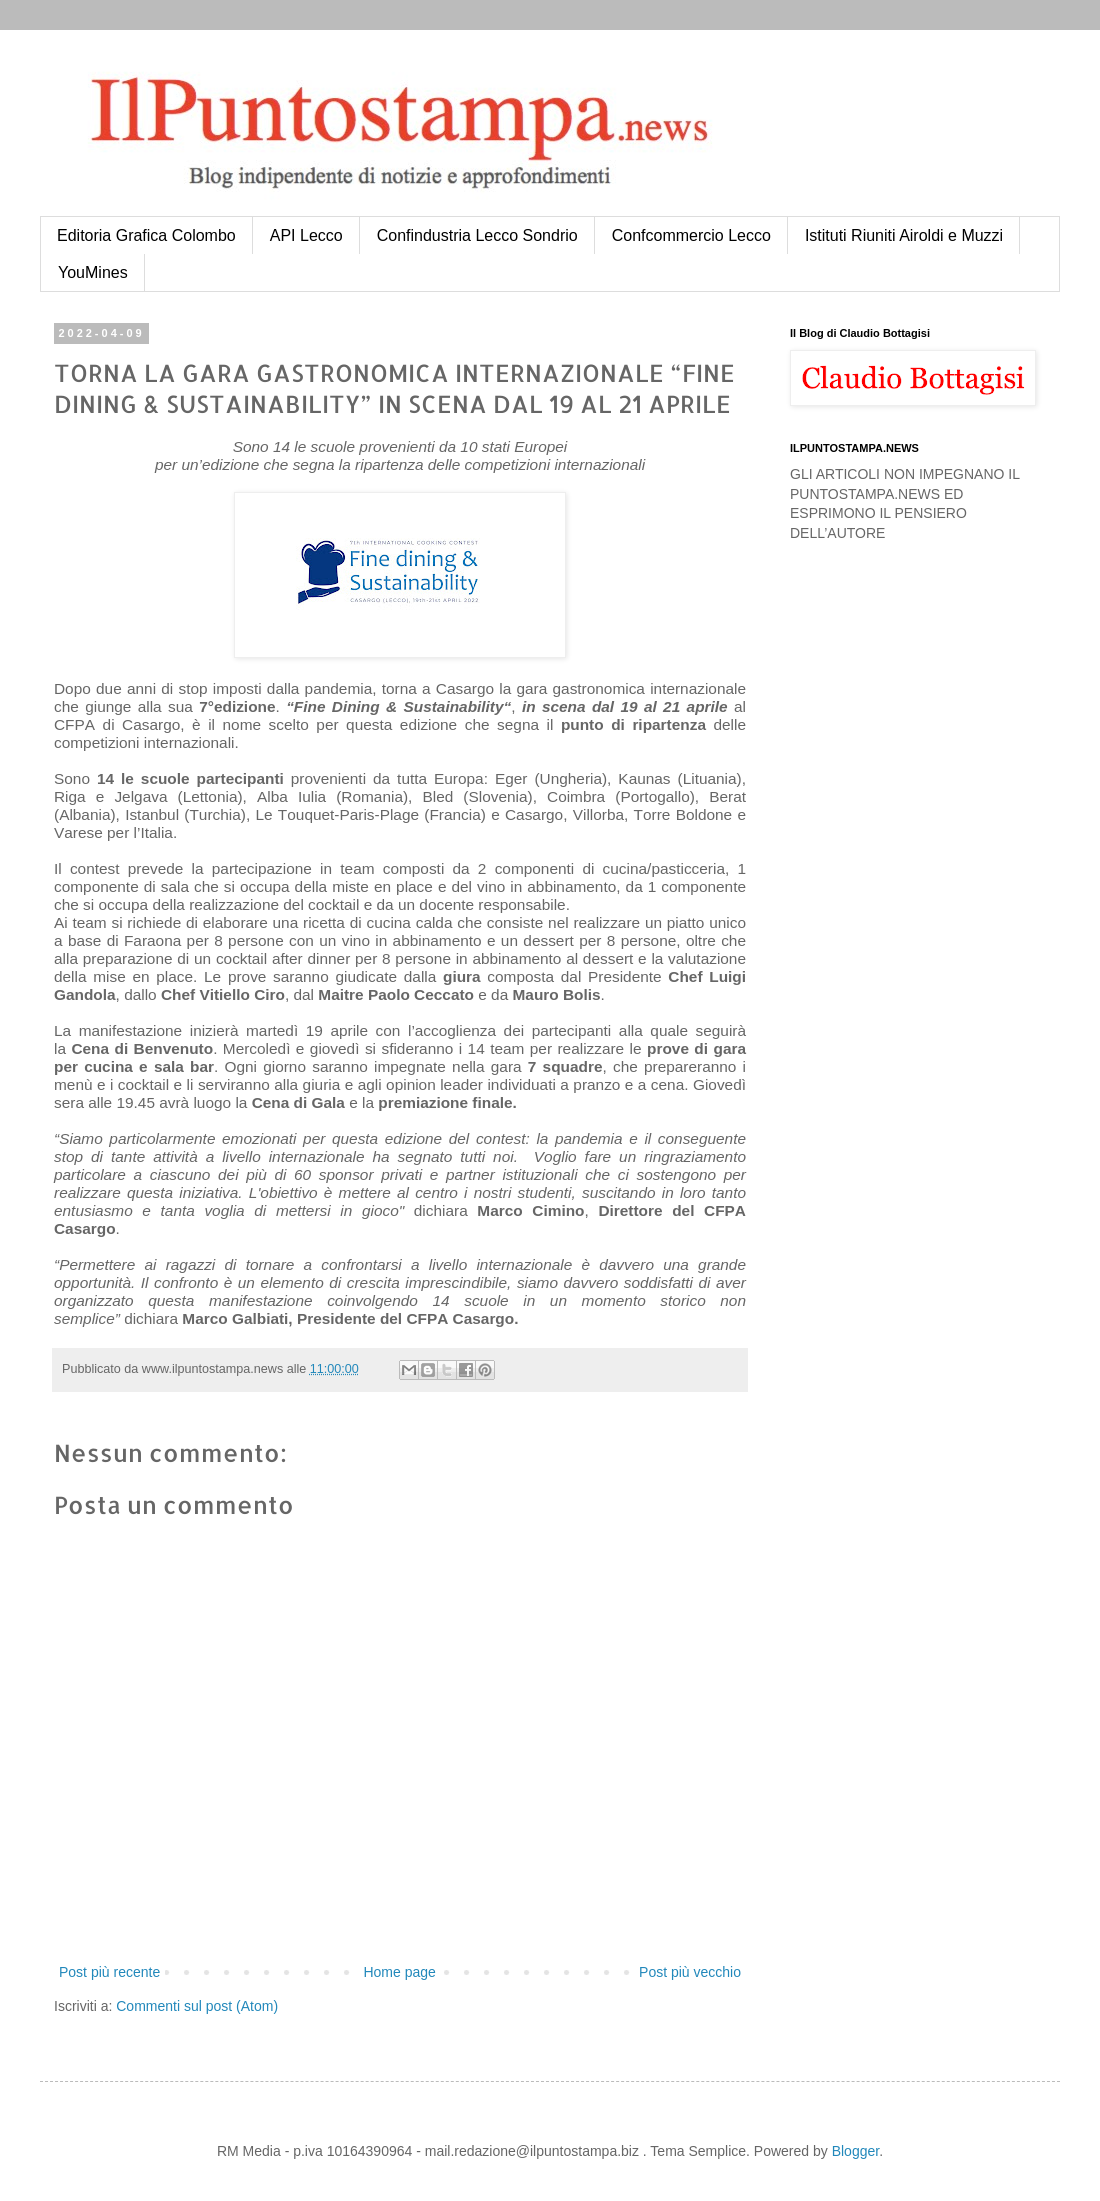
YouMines (93, 272)
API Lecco (306, 235)
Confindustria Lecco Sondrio (477, 235)
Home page (399, 1972)
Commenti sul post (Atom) (197, 2006)
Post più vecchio (690, 1972)
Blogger (855, 2151)
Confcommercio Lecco (691, 235)
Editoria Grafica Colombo (146, 235)
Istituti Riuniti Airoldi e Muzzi (904, 235)
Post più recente (109, 1972)
